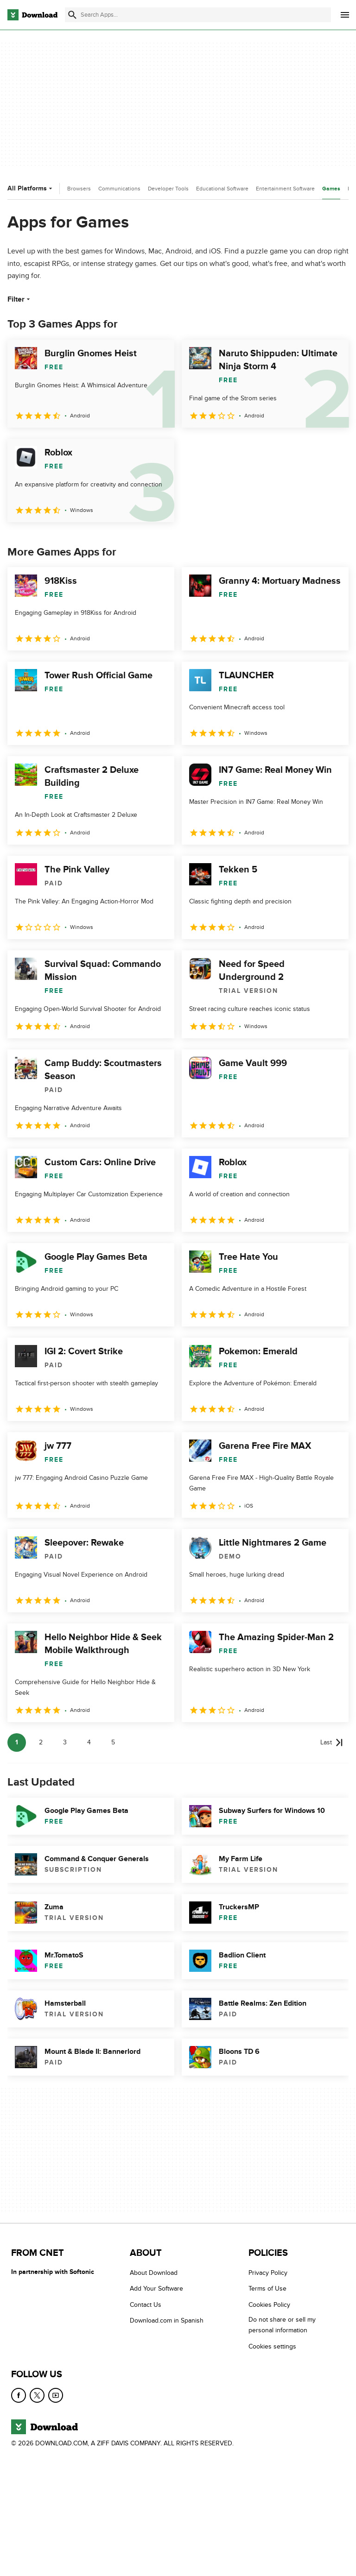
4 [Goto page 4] (89, 1742)
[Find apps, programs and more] (198, 14)
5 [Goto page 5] (113, 1742)
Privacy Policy (267, 2273)
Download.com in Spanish (166, 2320)
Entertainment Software (285, 188)
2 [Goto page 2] (41, 1742)
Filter (19, 299)
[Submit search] (72, 14)
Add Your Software (156, 2288)
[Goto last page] (332, 1742)
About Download (154, 2273)
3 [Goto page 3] (65, 1742)
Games (331, 188)
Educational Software (222, 188)
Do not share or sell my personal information (282, 2325)
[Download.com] (32, 14)
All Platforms (30, 188)
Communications (119, 188)
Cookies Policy (269, 2305)
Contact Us (145, 2305)
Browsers (79, 188)
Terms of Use (267, 2288)
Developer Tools (168, 188)
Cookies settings (272, 2346)
